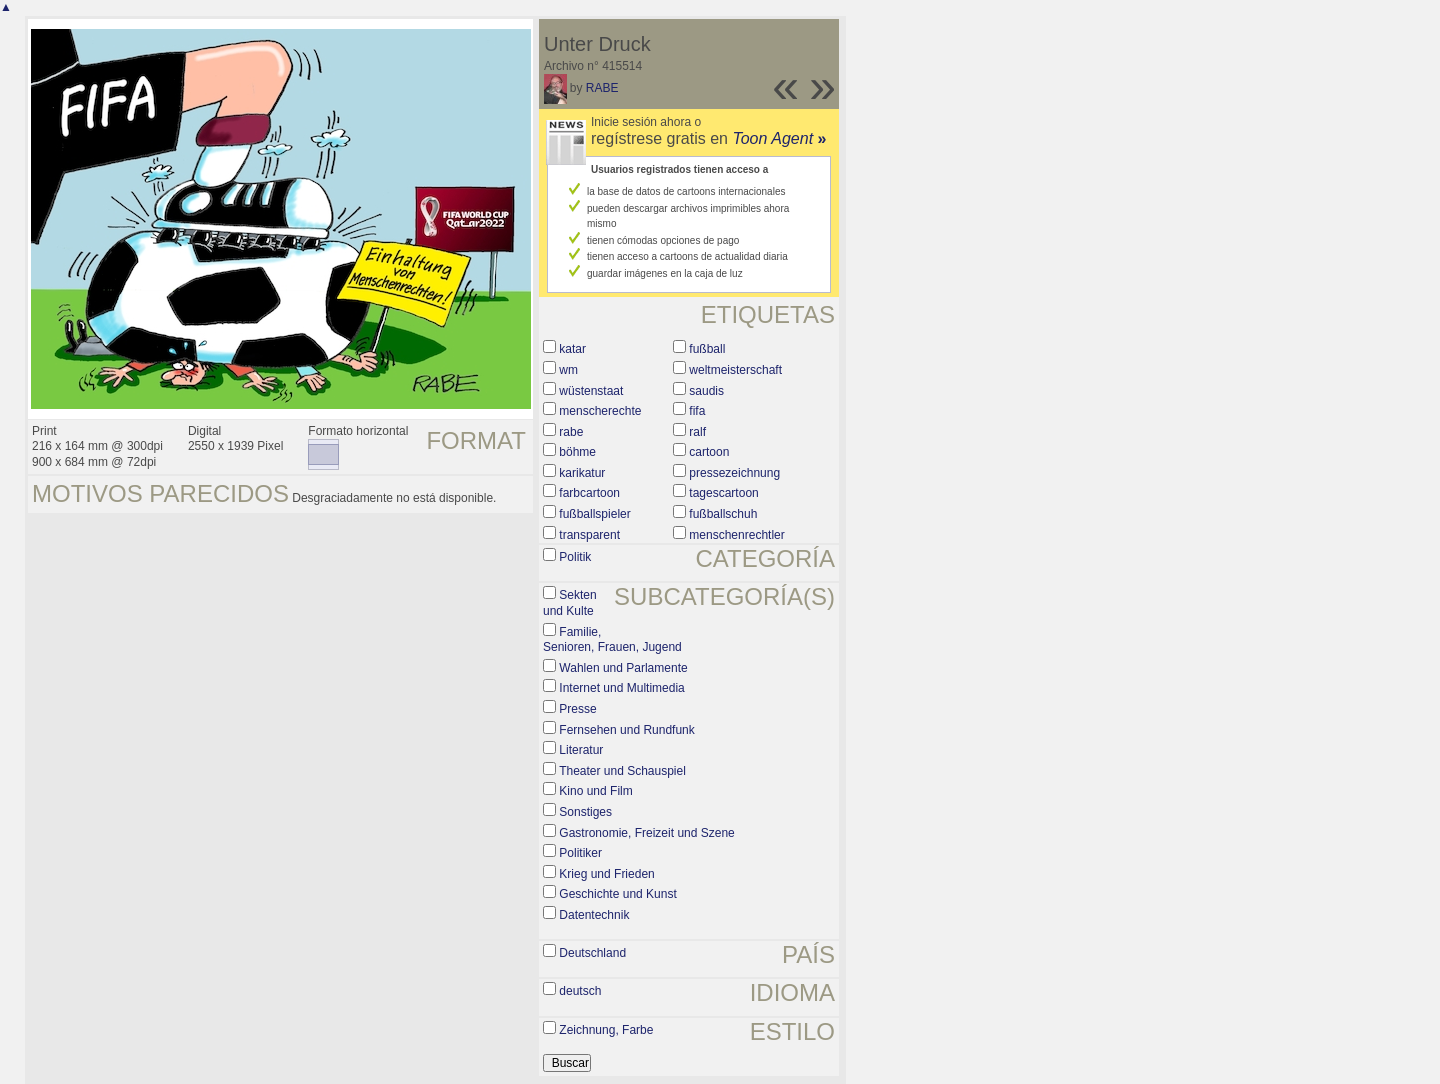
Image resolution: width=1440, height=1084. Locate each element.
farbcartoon (589, 493)
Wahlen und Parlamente (623, 668)
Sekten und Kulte (570, 603)
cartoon (709, 452)
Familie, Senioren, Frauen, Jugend (612, 640)
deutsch (580, 991)
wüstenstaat (591, 391)
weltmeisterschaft (735, 370)
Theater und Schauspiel (622, 771)
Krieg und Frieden (606, 874)
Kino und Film (595, 791)
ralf (697, 432)
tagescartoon (723, 493)
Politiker (580, 853)
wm (568, 370)
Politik (575, 557)
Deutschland (592, 953)
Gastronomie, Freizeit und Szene (646, 833)
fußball (707, 349)
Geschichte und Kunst (617, 894)
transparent (589, 535)
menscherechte (600, 411)
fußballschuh (723, 514)
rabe (571, 432)
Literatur (581, 750)
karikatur (582, 473)
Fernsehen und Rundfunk (626, 730)
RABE (602, 88)
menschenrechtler (736, 535)
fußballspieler (594, 514)
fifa (697, 411)
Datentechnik (594, 915)
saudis (706, 391)
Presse (577, 709)
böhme (577, 452)
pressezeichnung (734, 473)
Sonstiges (585, 812)
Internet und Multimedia (621, 688)
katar (572, 349)
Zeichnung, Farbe (606, 1030)
